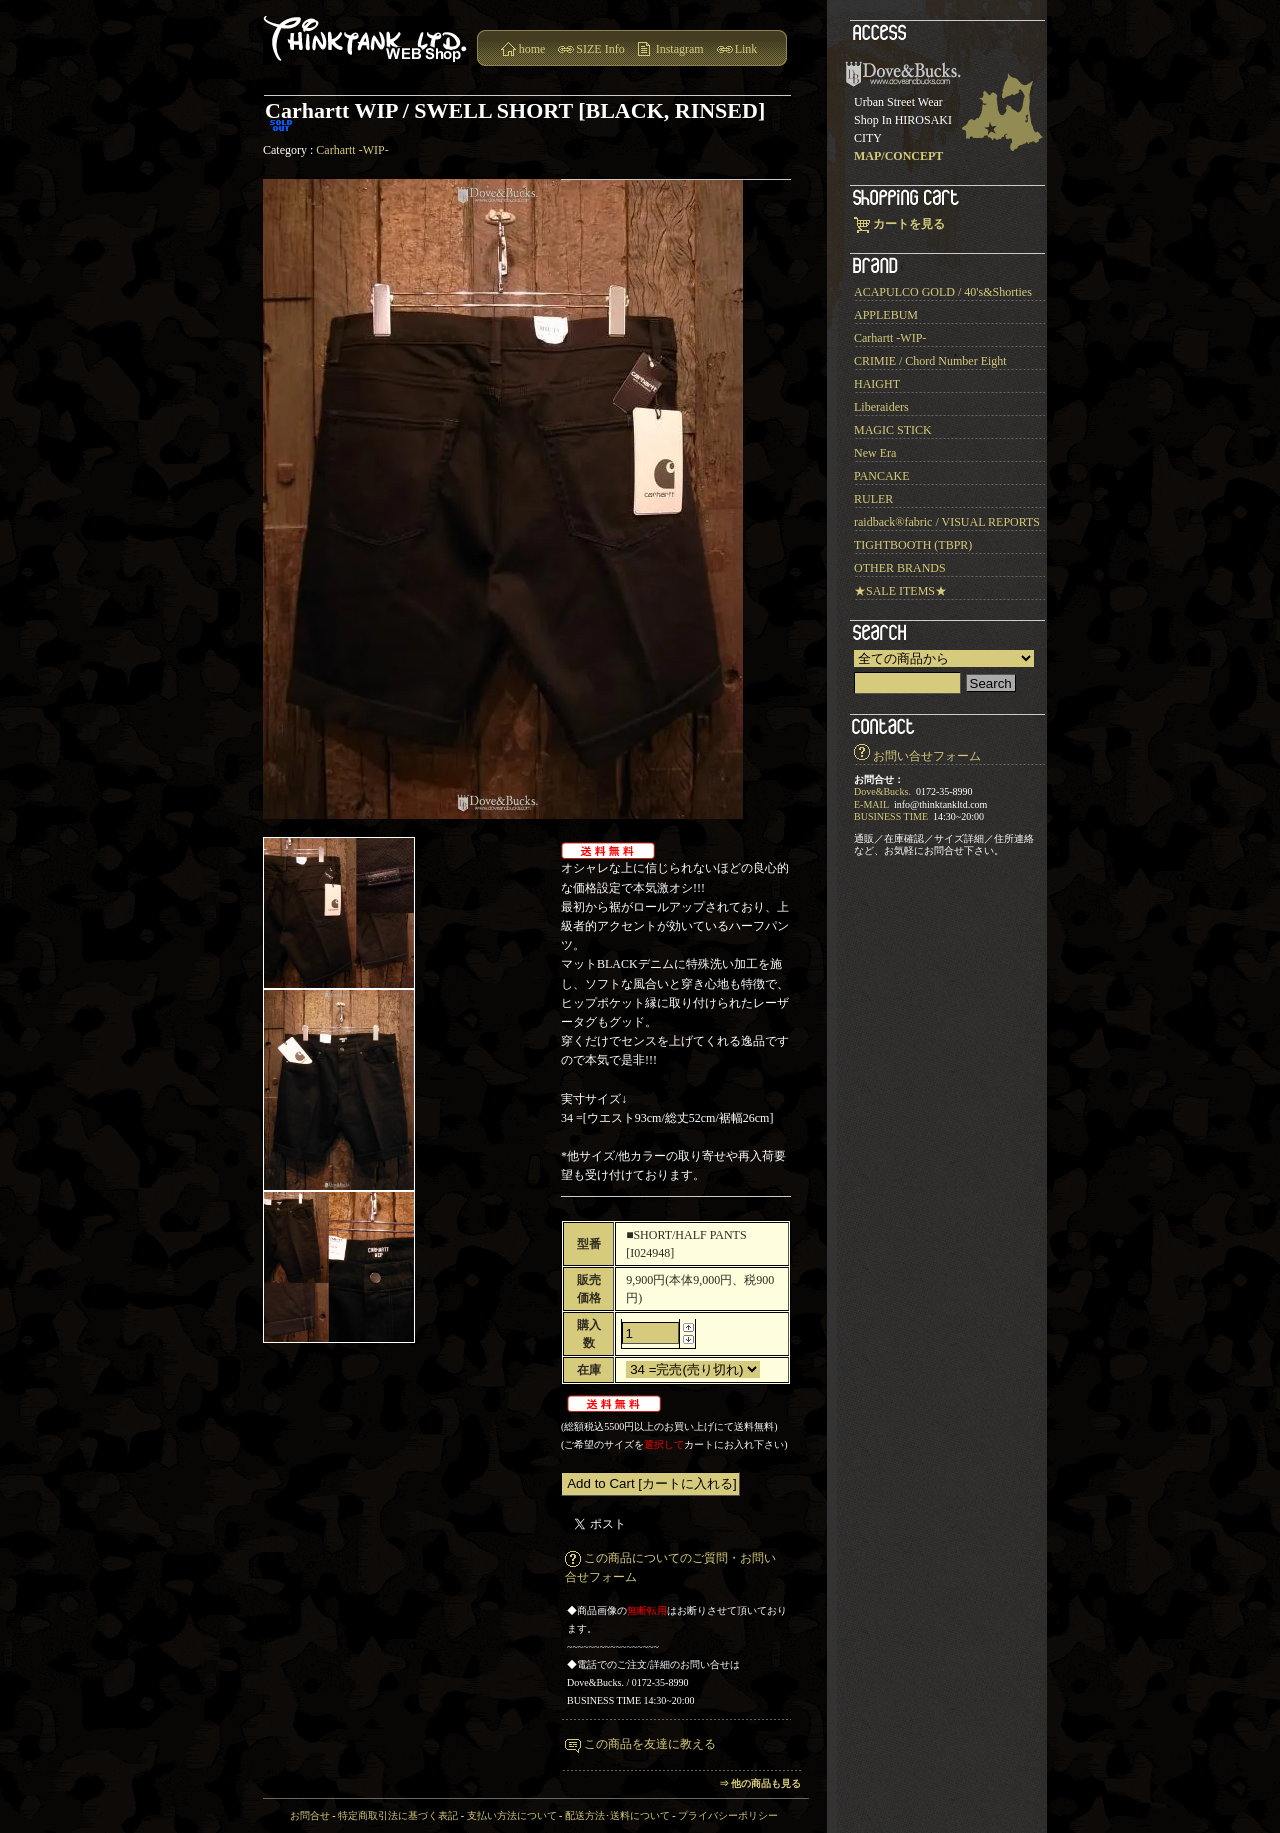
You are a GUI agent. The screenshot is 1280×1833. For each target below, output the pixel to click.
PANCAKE (882, 476)
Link (746, 49)
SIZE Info (600, 49)
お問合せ (310, 1815)
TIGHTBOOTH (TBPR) (913, 545)
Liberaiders (881, 407)
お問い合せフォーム (927, 756)
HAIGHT (877, 384)
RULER (873, 499)
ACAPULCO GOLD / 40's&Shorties (943, 292)
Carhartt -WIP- (352, 150)
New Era (875, 453)
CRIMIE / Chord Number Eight (930, 361)
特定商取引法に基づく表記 (398, 1815)
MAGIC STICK (893, 430)
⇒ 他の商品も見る (760, 1783)
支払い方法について (512, 1815)
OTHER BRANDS (900, 568)
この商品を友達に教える (650, 1744)
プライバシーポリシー (728, 1815)
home (532, 49)
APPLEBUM (886, 315)
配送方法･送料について (617, 1815)
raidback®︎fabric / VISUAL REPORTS (947, 522)
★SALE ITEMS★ (900, 591)
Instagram (680, 49)
